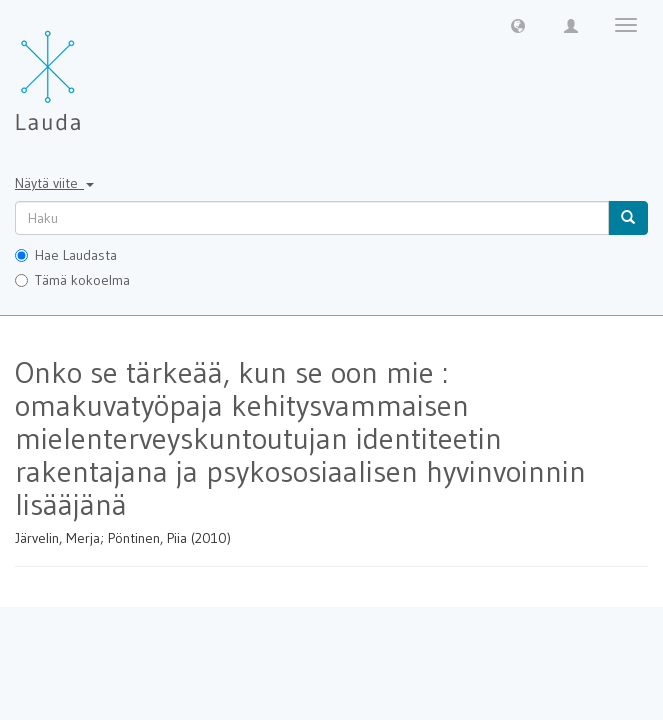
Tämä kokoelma (72, 280)
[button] (518, 25)
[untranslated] (312, 218)
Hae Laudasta (66, 255)
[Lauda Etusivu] (90, 70)
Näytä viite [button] (54, 183)
